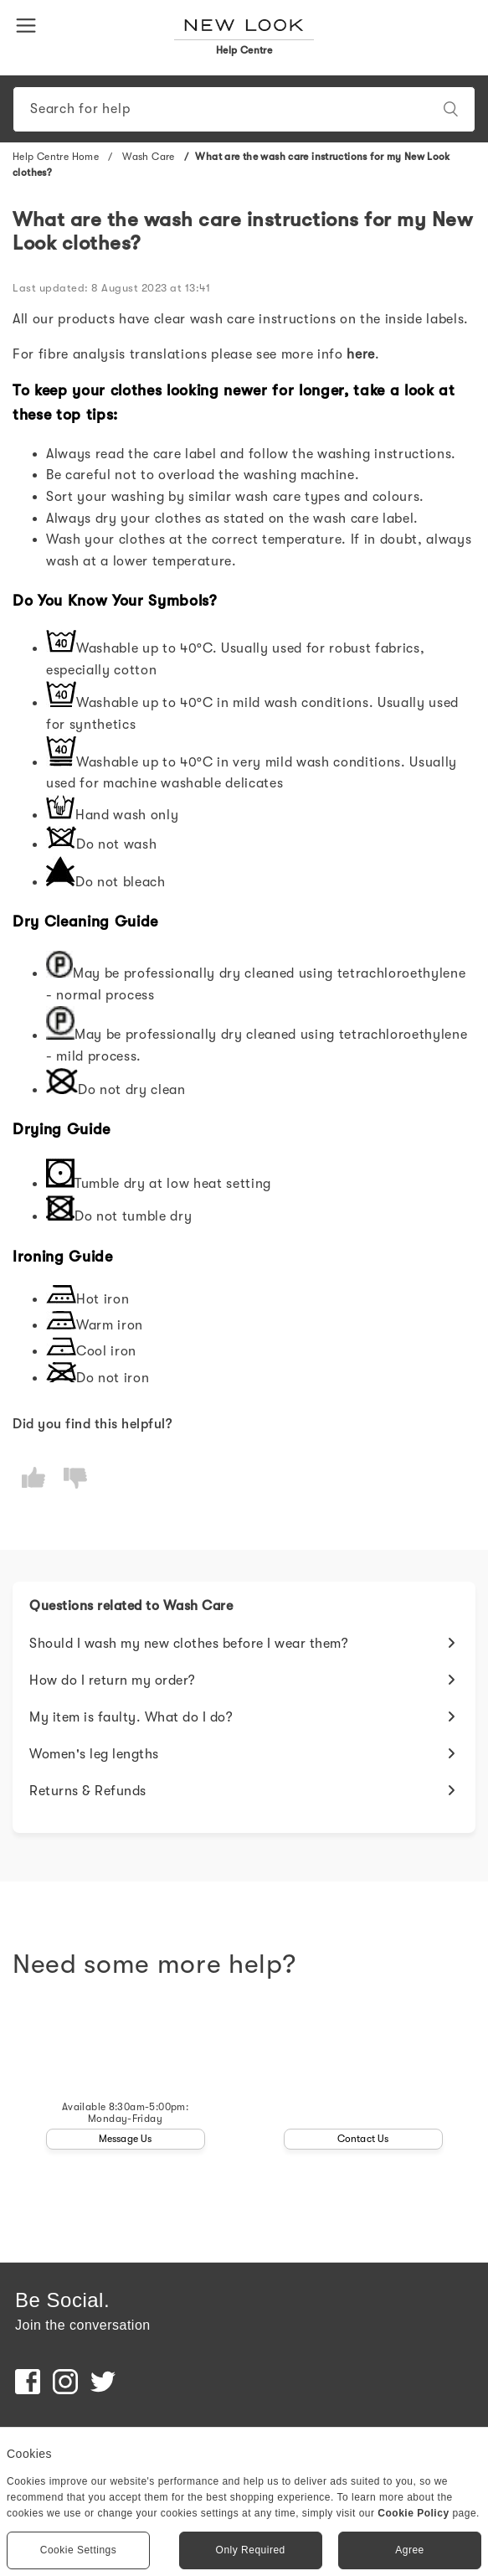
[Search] (244, 109)
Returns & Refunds (87, 1791)
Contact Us (363, 2139)
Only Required (250, 2550)
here (361, 354)
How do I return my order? (112, 1680)
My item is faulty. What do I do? (131, 1717)
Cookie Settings (78, 2550)
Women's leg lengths (94, 1754)
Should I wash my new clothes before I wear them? (188, 1643)
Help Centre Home (56, 157)
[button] (29, 24)
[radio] (33, 1478)
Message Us (125, 2139)
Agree (409, 2550)
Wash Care (148, 157)
